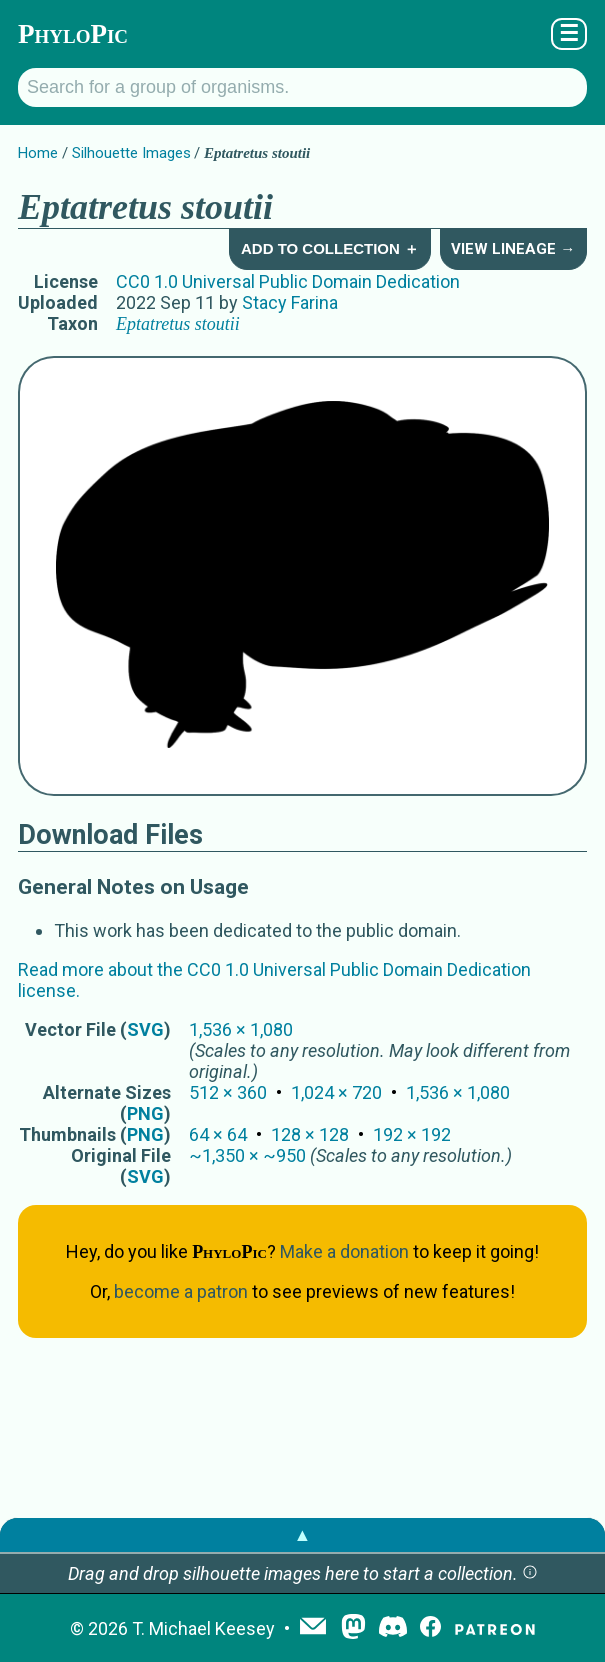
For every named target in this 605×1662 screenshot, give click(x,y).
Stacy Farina (290, 302)
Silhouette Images (131, 153)
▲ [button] (303, 1534)
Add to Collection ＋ (330, 248)
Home (38, 153)
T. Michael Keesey (203, 1628)
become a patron (181, 1291)
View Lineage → (513, 249)
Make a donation (344, 1251)
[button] (530, 1573)
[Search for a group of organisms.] (302, 87)
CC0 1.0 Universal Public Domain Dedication (288, 281)
